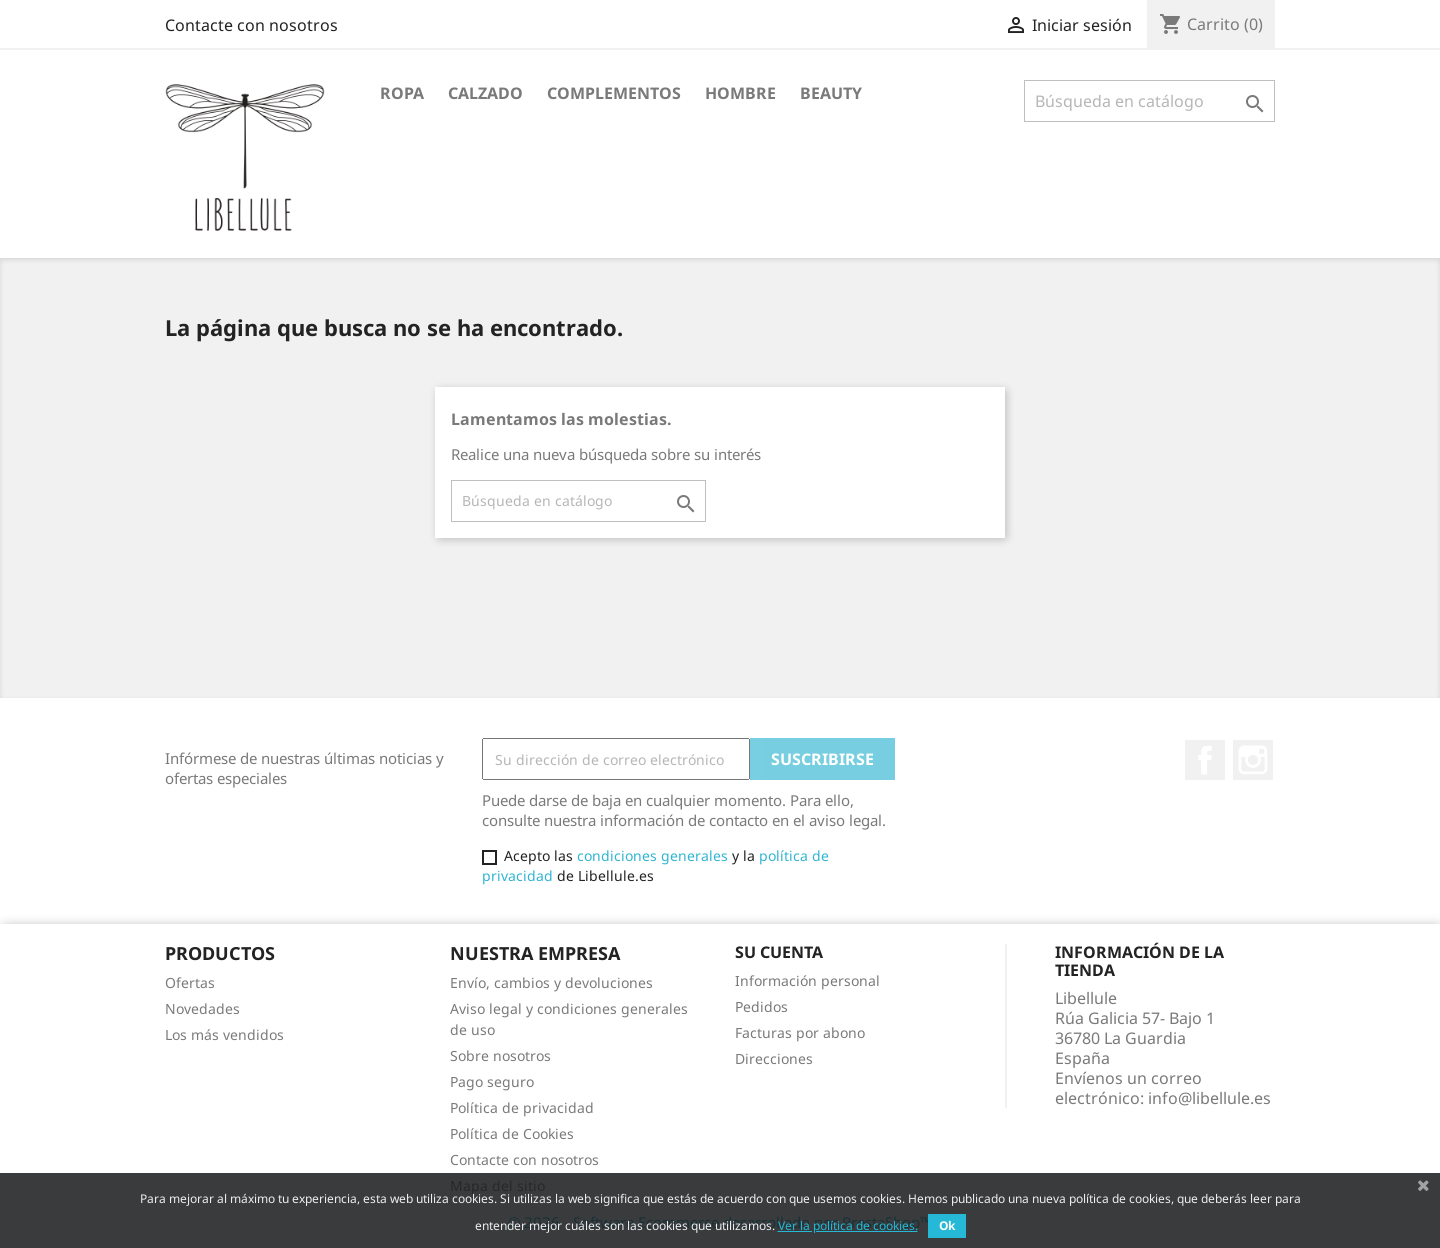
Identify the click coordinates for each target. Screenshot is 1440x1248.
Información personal (807, 980)
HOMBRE (740, 93)
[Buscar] (1149, 101)
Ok (947, 1225)
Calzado (485, 93)
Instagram (1253, 760)
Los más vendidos (224, 1034)
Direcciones (774, 1058)
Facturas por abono (800, 1032)
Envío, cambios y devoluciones (551, 982)
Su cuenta (779, 952)
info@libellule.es (1209, 1098)
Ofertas (190, 982)
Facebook (1205, 760)
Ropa (402, 93)
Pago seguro (492, 1081)
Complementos (614, 93)
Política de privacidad (522, 1107)
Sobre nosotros (500, 1055)
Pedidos (761, 1006)
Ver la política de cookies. (848, 1225)
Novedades (202, 1008)
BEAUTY (831, 93)
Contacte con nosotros (251, 25)
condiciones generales (652, 855)
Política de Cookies (512, 1133)
